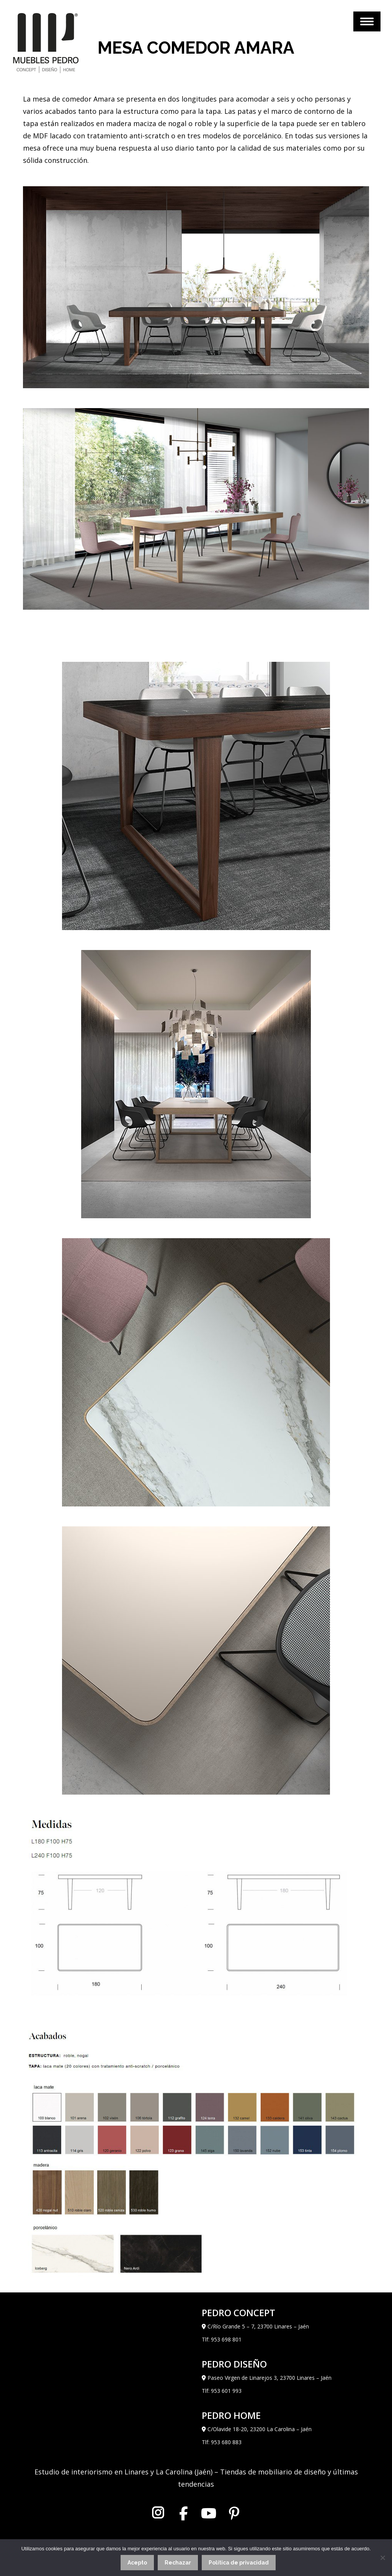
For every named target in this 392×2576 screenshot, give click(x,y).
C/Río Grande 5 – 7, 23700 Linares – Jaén (258, 2326)
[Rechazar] (382, 2557)
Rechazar (178, 2563)
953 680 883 (226, 2442)
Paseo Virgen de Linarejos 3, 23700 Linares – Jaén (269, 2377)
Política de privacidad (239, 2563)
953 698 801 (226, 2339)
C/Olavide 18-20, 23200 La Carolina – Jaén (259, 2429)
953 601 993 (226, 2390)
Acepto (137, 2563)
